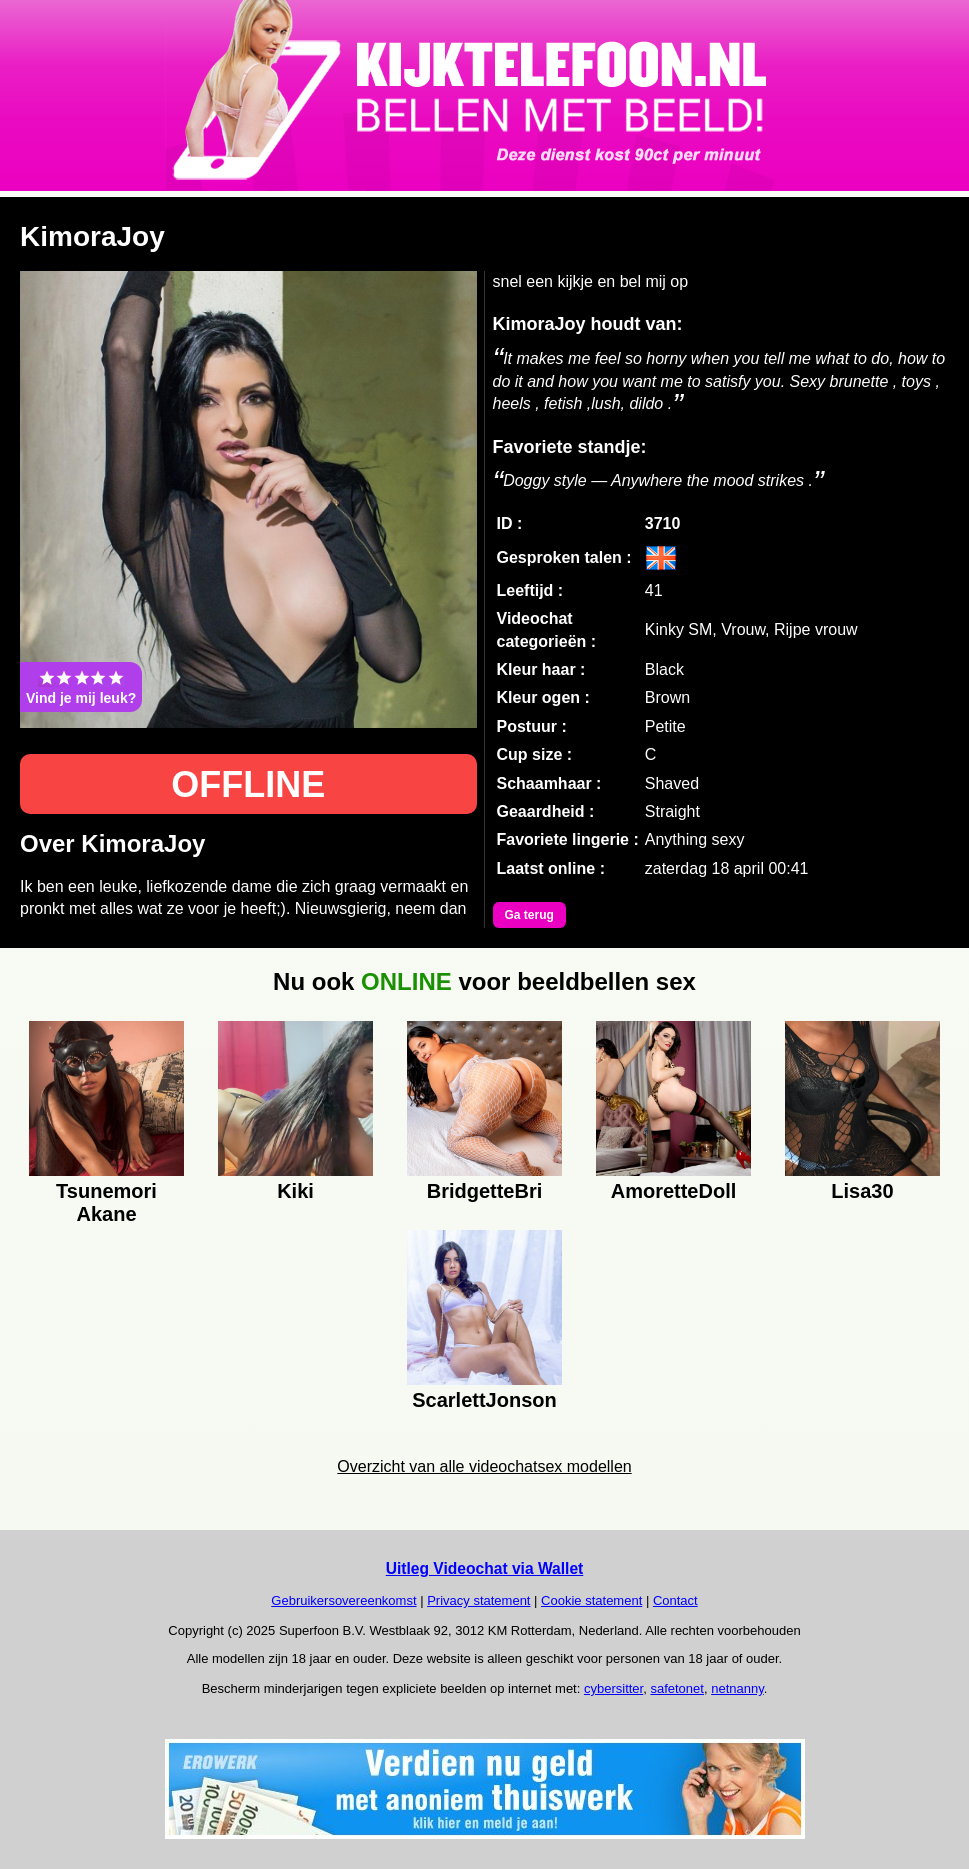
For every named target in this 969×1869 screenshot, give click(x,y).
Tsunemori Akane (106, 1200)
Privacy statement (478, 1600)
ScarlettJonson (484, 1400)
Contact (675, 1600)
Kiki (295, 1191)
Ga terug (529, 915)
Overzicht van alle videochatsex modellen (484, 1466)
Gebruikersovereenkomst (343, 1600)
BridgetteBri (485, 1191)
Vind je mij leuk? (81, 687)
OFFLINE (248, 784)
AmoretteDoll (674, 1191)
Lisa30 (862, 1191)
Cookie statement (591, 1600)
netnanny (737, 1688)
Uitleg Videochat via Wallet (485, 1568)
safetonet (677, 1688)
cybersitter (613, 1688)
